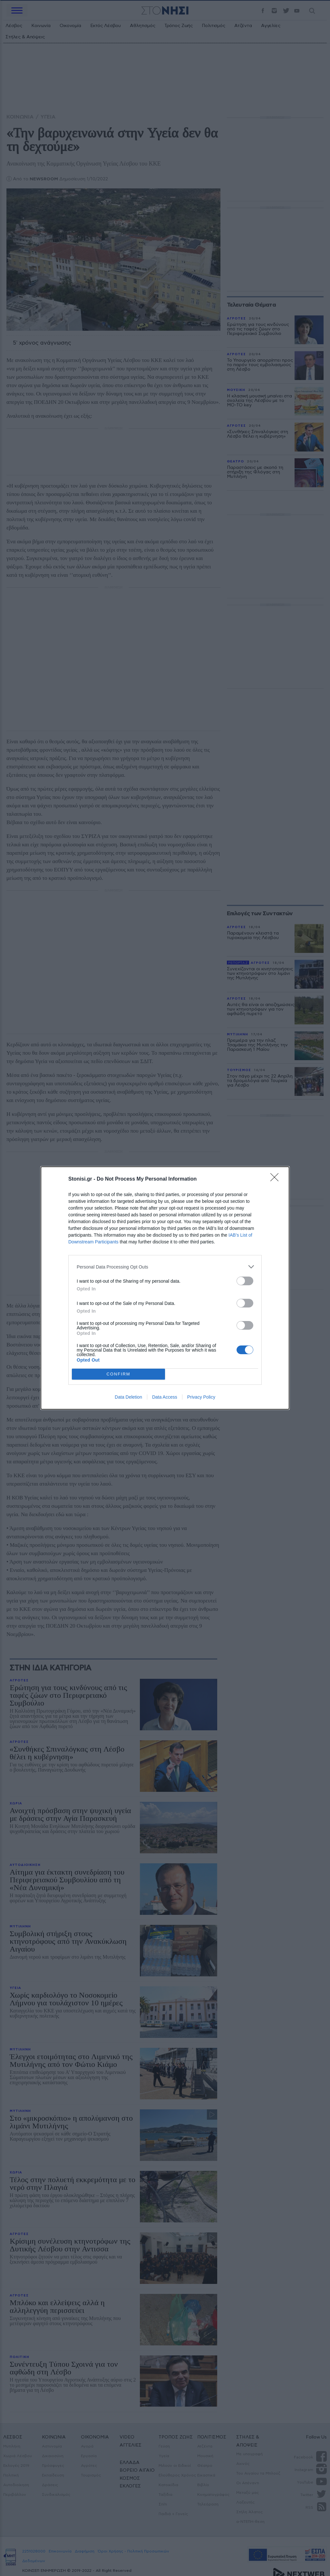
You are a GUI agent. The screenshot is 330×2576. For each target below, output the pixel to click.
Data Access (164, 1397)
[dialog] (165, 1288)
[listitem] (165, 1266)
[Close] (276, 1179)
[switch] (245, 1281)
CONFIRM (118, 1374)
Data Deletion (128, 1397)
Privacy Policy (201, 1397)
